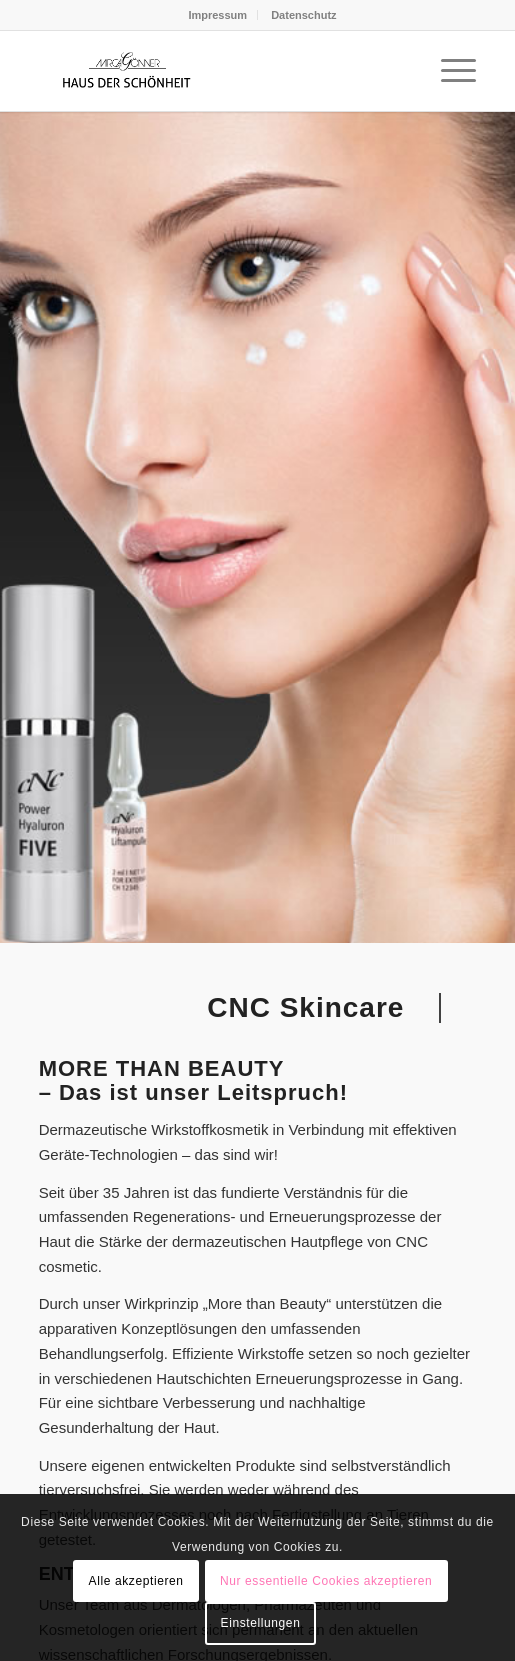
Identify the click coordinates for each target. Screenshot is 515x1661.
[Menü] (448, 71)
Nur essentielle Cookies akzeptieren (326, 1581)
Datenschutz (303, 15)
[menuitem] (218, 15)
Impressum (217, 15)
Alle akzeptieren (136, 1581)
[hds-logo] (214, 71)
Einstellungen (261, 1623)
